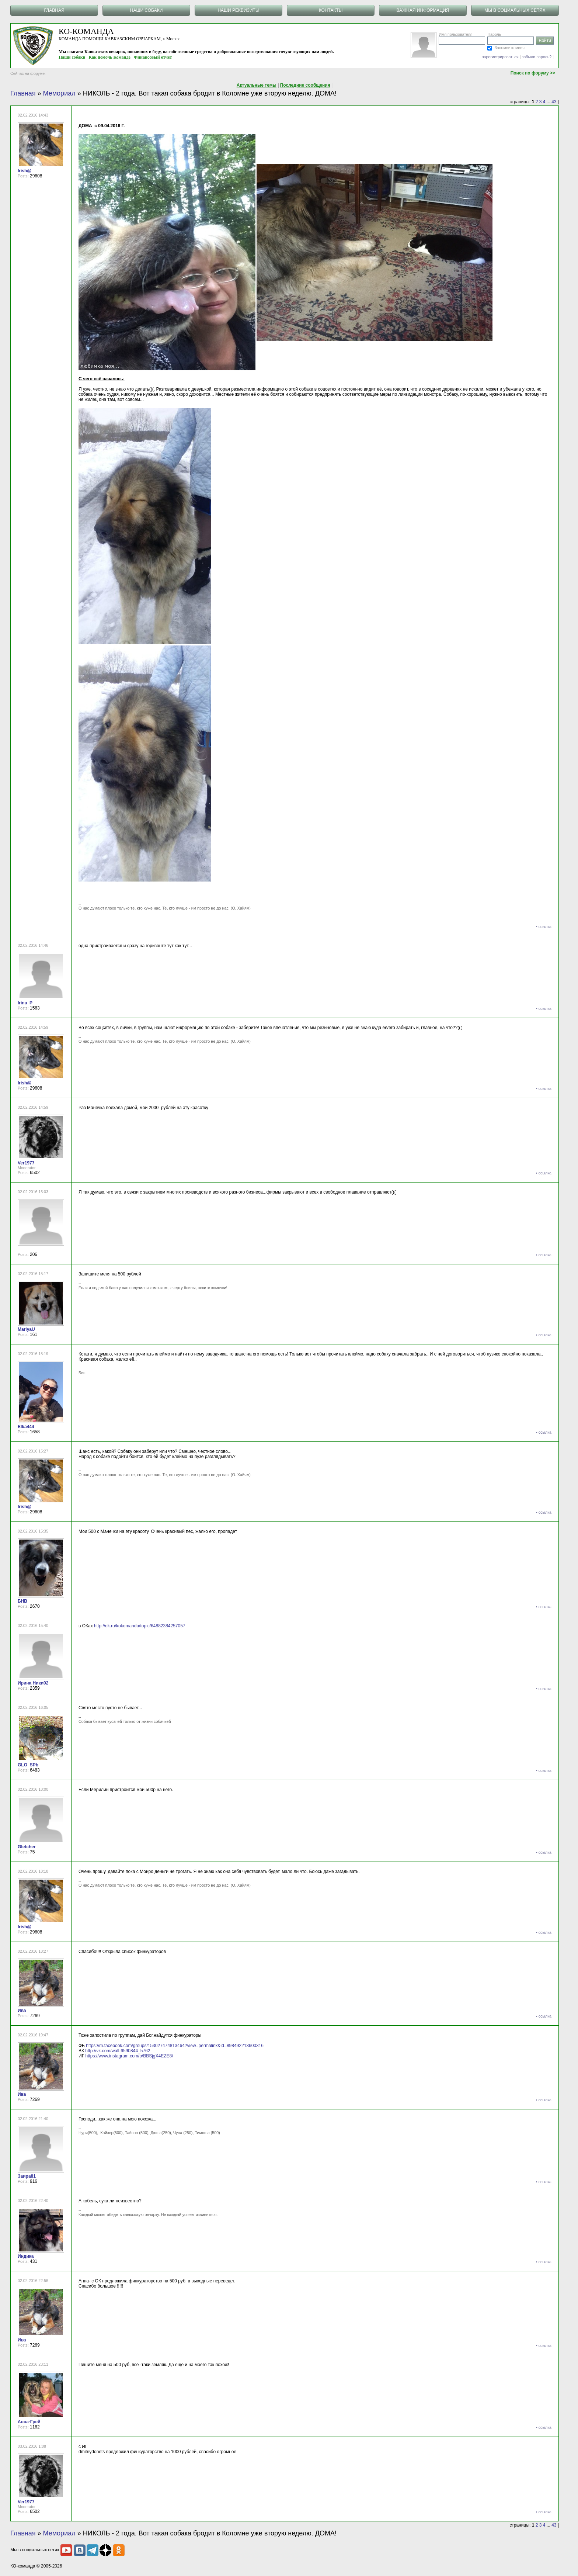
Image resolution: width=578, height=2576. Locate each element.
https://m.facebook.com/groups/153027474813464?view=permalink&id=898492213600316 (175, 2045)
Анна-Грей (29, 2421)
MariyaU (26, 1329)
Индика (26, 2256)
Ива (22, 2010)
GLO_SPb (28, 1764)
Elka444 (26, 1426)
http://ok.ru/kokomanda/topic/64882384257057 (139, 1625)
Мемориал (59, 93)
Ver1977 (26, 1163)
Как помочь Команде (109, 57)
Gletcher (27, 1846)
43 (553, 101)
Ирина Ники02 (33, 1683)
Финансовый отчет (153, 57)
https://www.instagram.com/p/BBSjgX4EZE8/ (129, 2056)
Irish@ (24, 170)
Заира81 (27, 2176)
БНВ (22, 1601)
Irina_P (25, 1002)
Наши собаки (72, 57)
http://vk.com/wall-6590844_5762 (117, 2050)
